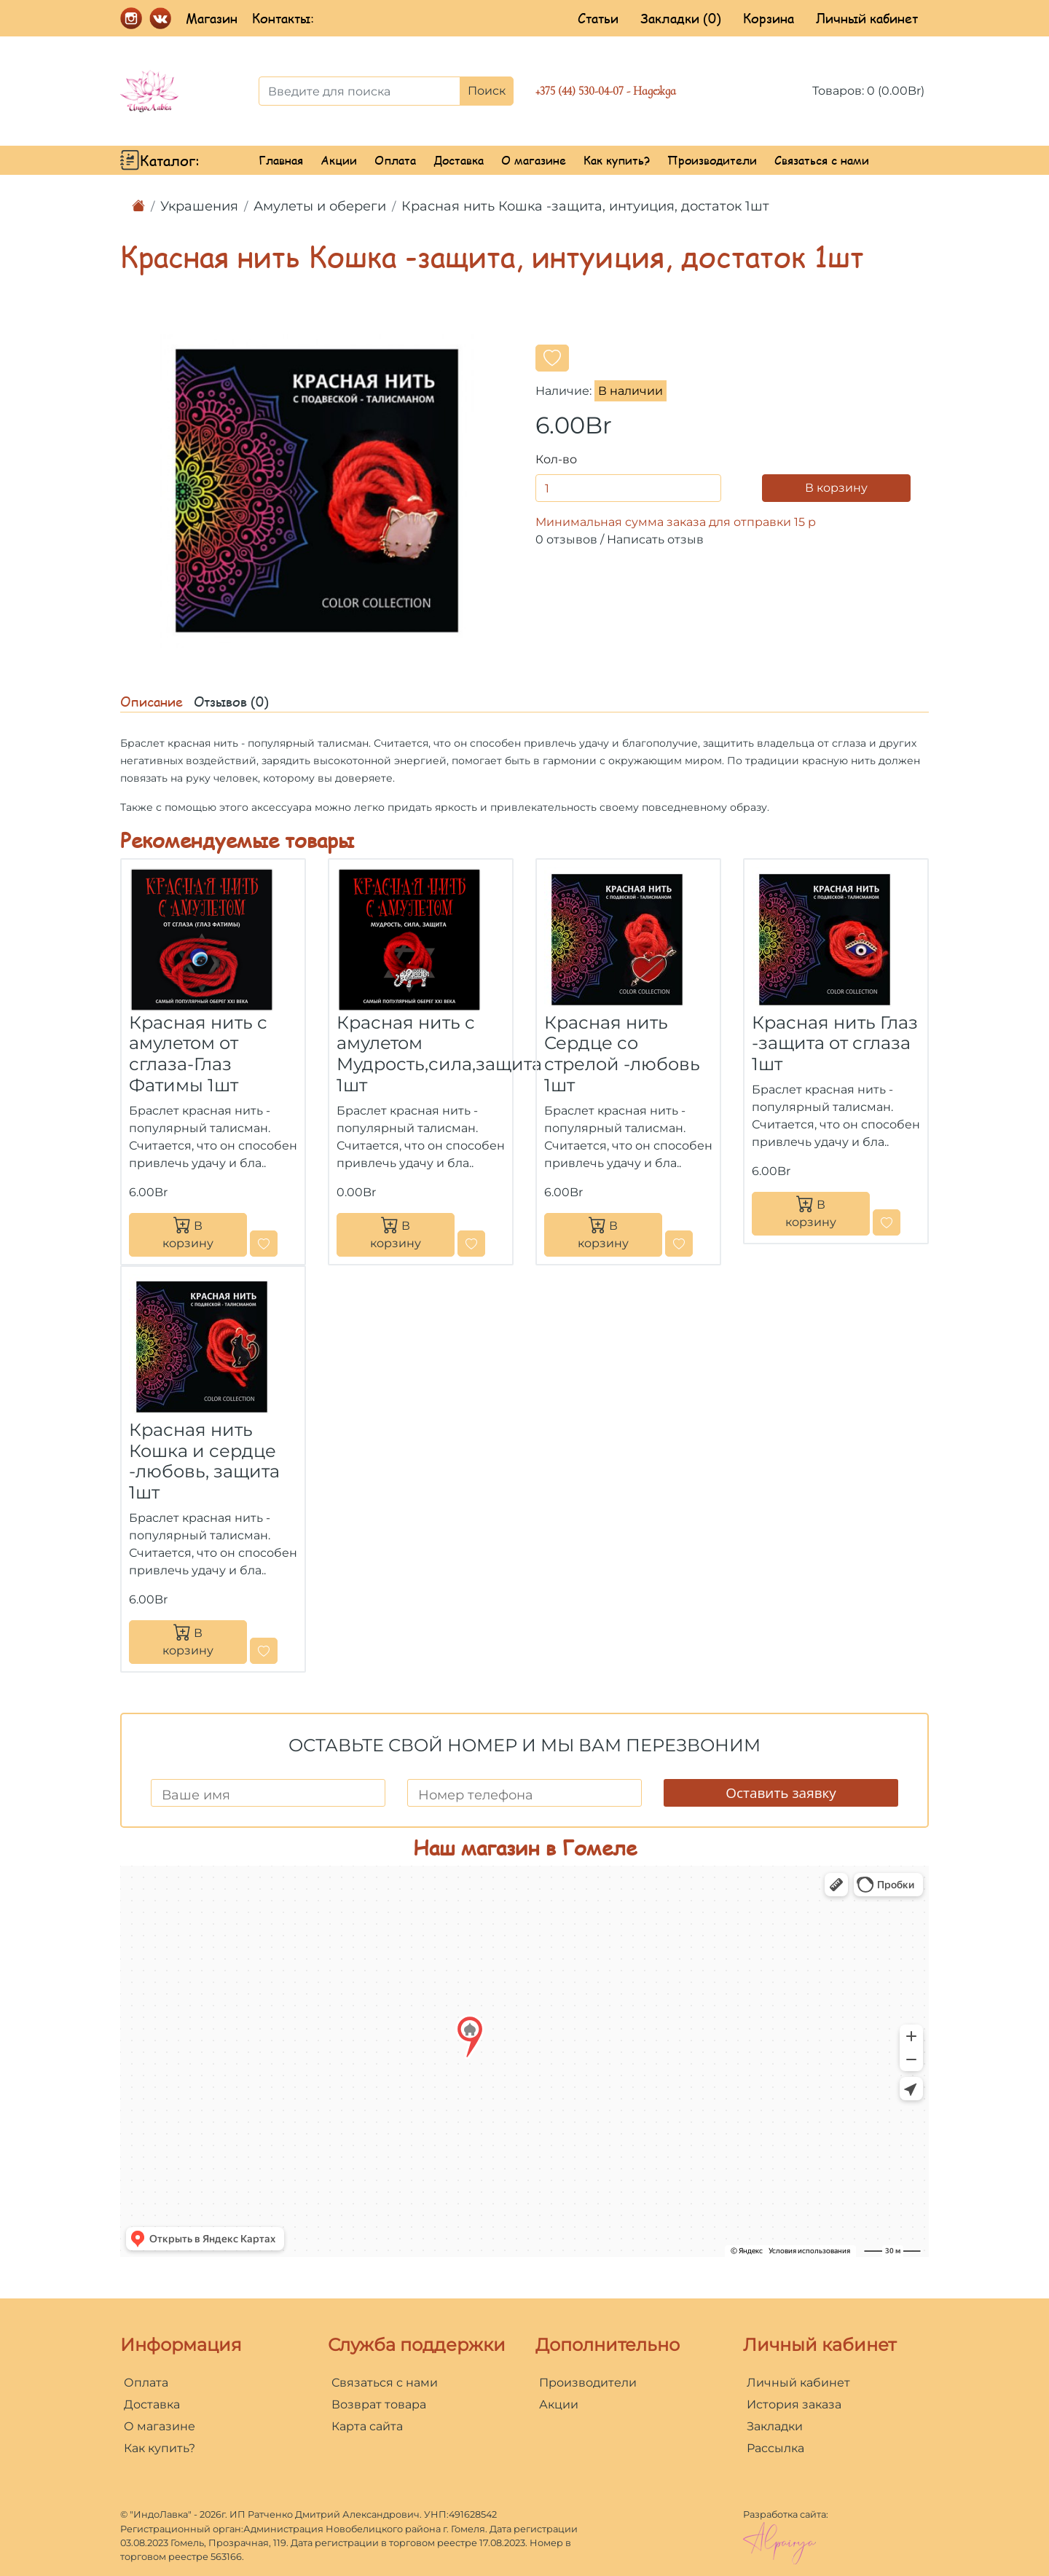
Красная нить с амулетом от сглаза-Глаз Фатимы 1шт (198, 1054)
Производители (712, 160)
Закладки (775, 2426)
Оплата (395, 160)
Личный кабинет (867, 18)
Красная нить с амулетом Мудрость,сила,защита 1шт (439, 1054)
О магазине (533, 160)
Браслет (142, 743)
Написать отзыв (655, 539)
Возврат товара (378, 2404)
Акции (339, 160)
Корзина (768, 18)
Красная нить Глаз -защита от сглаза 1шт (835, 1043)
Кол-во (556, 459)
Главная (281, 160)
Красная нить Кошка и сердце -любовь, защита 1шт (204, 1461)
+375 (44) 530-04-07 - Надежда (605, 91)
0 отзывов (566, 539)
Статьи (598, 18)
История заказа (794, 2404)
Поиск (487, 91)
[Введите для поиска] (359, 91)
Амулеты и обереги (320, 206)
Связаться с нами (821, 160)
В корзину (836, 488)
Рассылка (775, 2448)
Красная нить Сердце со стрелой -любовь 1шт (622, 1054)
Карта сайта (367, 2426)
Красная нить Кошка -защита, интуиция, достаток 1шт (585, 206)
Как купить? (617, 160)
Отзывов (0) (231, 701)
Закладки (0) (680, 18)
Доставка (458, 160)
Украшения (199, 206)
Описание (151, 701)
